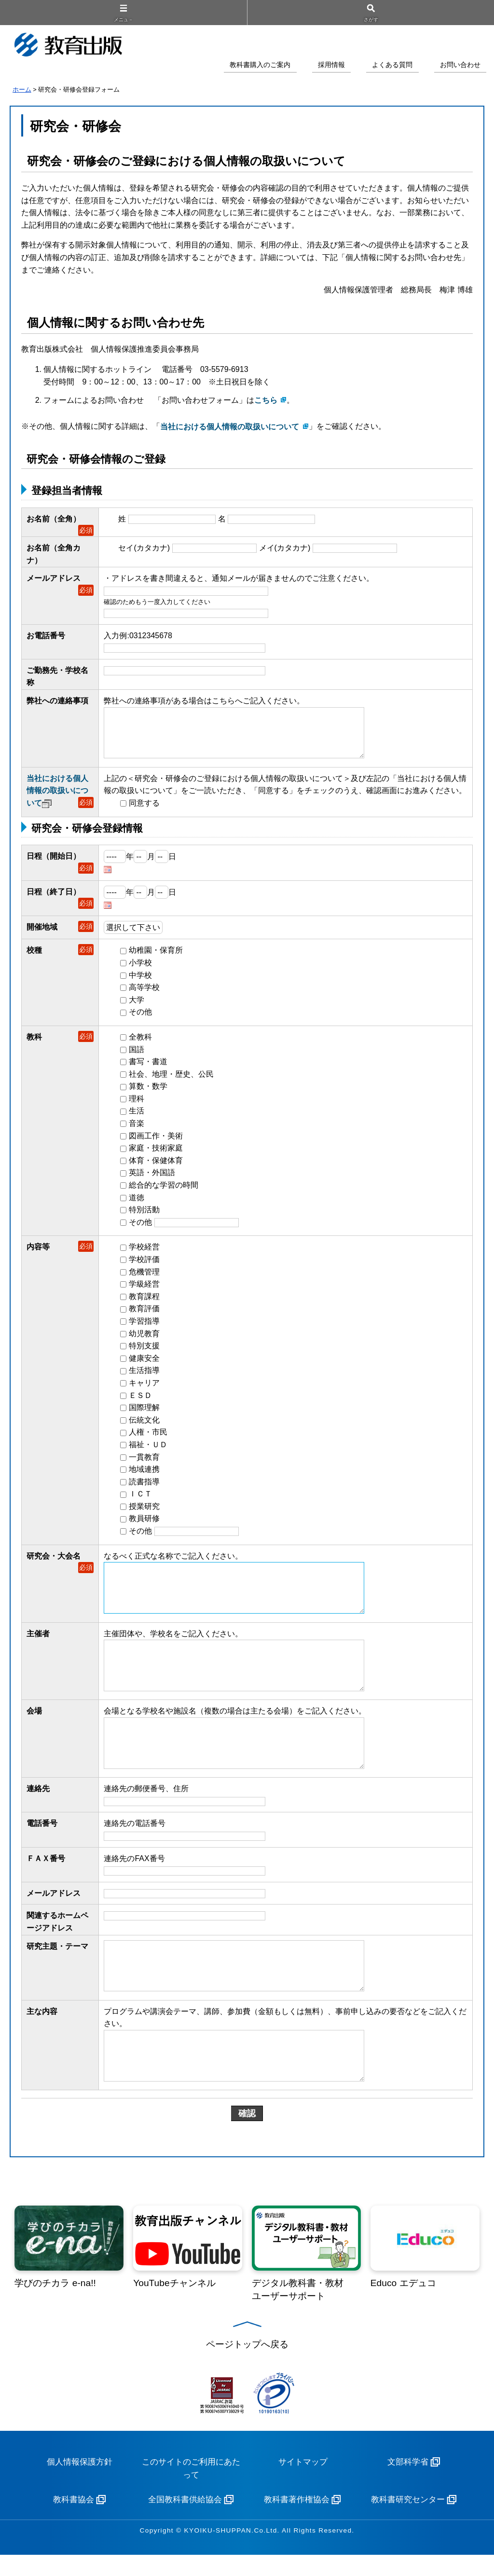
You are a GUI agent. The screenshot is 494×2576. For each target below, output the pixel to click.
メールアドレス (54, 578)
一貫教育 (144, 1460)
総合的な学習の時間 (163, 1188)
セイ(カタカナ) (144, 548)
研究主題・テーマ (57, 1960)
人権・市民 (148, 1436)
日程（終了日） (54, 895)
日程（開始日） (54, 860)
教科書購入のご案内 (260, 65)
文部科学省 (407, 2483)
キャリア (144, 1386)
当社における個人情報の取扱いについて (57, 794)
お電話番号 (46, 635)
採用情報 (331, 65)
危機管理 (144, 1275)
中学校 (140, 978)
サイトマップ (303, 2483)
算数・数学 (148, 1090)
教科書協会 (73, 2520)
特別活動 (144, 1213)
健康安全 (144, 1361)
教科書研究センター (408, 2520)
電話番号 (42, 1838)
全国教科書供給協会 (185, 2520)
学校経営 (144, 1251)
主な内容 (42, 2029)
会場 (34, 1721)
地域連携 (144, 1472)
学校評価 (144, 1263)
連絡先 (38, 1803)
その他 (140, 1016)
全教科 (140, 1040)
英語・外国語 (152, 1176)
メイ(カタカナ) (285, 548)
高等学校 (144, 991)
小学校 (140, 966)
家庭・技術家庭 (156, 1152)
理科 (136, 1102)
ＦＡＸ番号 (46, 1872)
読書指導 (144, 1485)
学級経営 (144, 1288)
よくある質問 (392, 65)
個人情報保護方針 (79, 2483)
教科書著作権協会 (296, 2520)
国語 (136, 1053)
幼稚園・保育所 (156, 954)
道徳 (136, 1201)
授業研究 (144, 1510)
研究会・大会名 (54, 1559)
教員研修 (144, 1522)
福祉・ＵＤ (148, 1448)
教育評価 (144, 1312)
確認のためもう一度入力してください (157, 601)
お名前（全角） (54, 519)
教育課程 (144, 1300)
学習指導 (144, 1324)
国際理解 (144, 1411)
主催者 (38, 1640)
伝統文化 (144, 1423)
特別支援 (144, 1349)
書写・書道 (148, 1065)
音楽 (136, 1127)
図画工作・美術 (156, 1139)
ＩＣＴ (140, 1498)
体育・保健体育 (156, 1164)
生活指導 (144, 1374)
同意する (144, 806)
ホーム (22, 89)
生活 (136, 1114)
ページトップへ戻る (247, 2365)
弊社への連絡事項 (57, 701)
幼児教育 (144, 1337)
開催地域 (42, 931)
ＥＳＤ (140, 1399)
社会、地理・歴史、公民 (171, 1077)
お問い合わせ (460, 65)
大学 (136, 1003)
